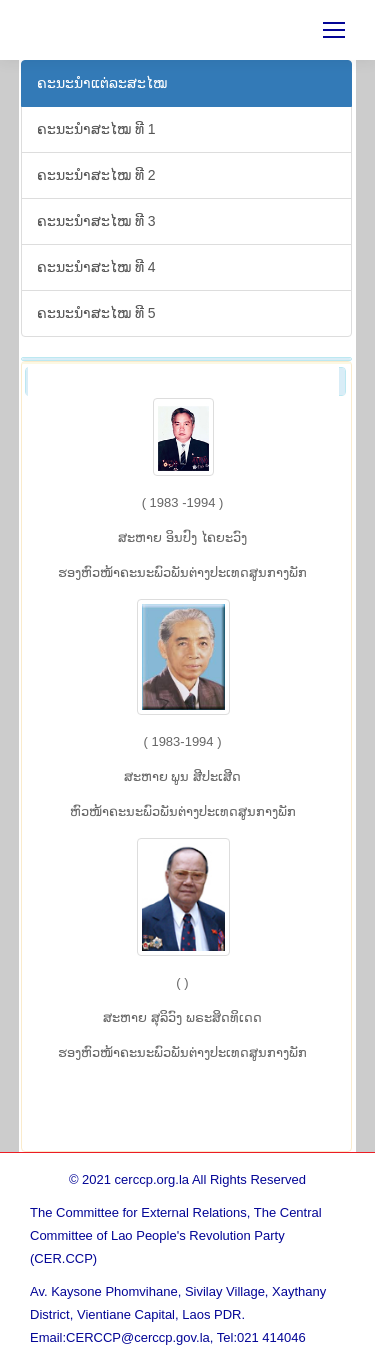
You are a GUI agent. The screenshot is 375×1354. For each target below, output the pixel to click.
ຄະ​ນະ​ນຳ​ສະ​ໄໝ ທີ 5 (96, 313)
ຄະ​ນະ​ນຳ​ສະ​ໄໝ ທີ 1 (96, 129)
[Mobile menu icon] (334, 30)
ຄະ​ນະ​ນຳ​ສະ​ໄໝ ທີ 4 (96, 267)
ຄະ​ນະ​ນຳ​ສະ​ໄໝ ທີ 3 (96, 221)
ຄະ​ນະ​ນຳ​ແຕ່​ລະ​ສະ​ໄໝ (102, 83)
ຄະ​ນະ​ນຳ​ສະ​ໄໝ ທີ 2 (96, 175)
